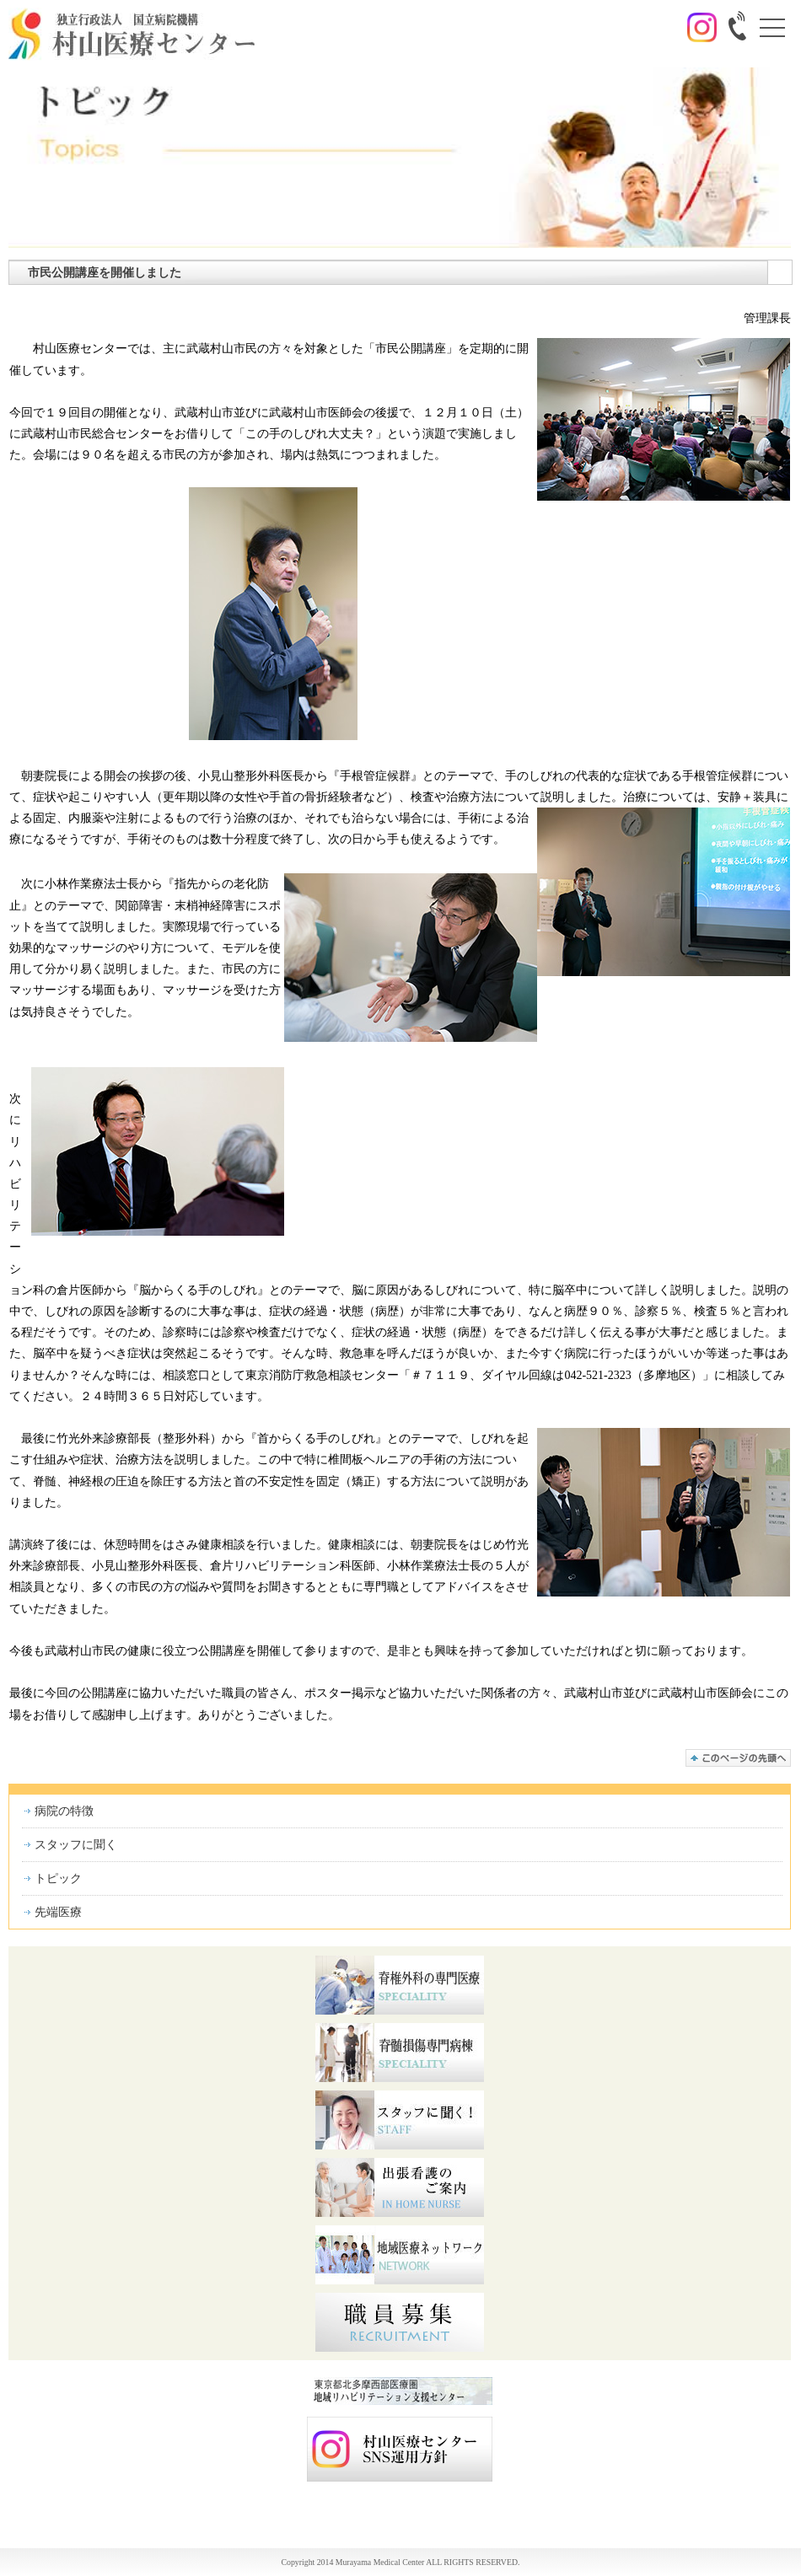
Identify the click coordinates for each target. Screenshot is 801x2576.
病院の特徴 (64, 1811)
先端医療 (58, 1912)
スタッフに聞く (76, 1844)
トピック (58, 1878)
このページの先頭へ (738, 1758)
